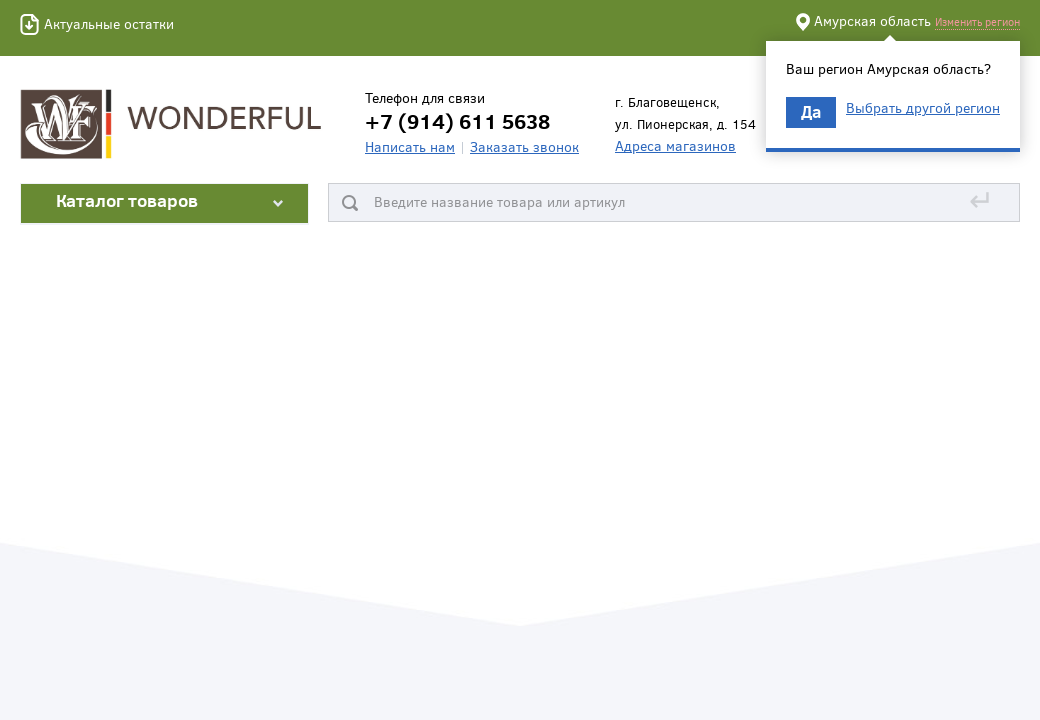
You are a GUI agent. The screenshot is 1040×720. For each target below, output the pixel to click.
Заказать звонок (524, 146)
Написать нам (410, 146)
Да (811, 111)
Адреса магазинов (675, 145)
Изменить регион (977, 21)
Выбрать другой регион (923, 108)
